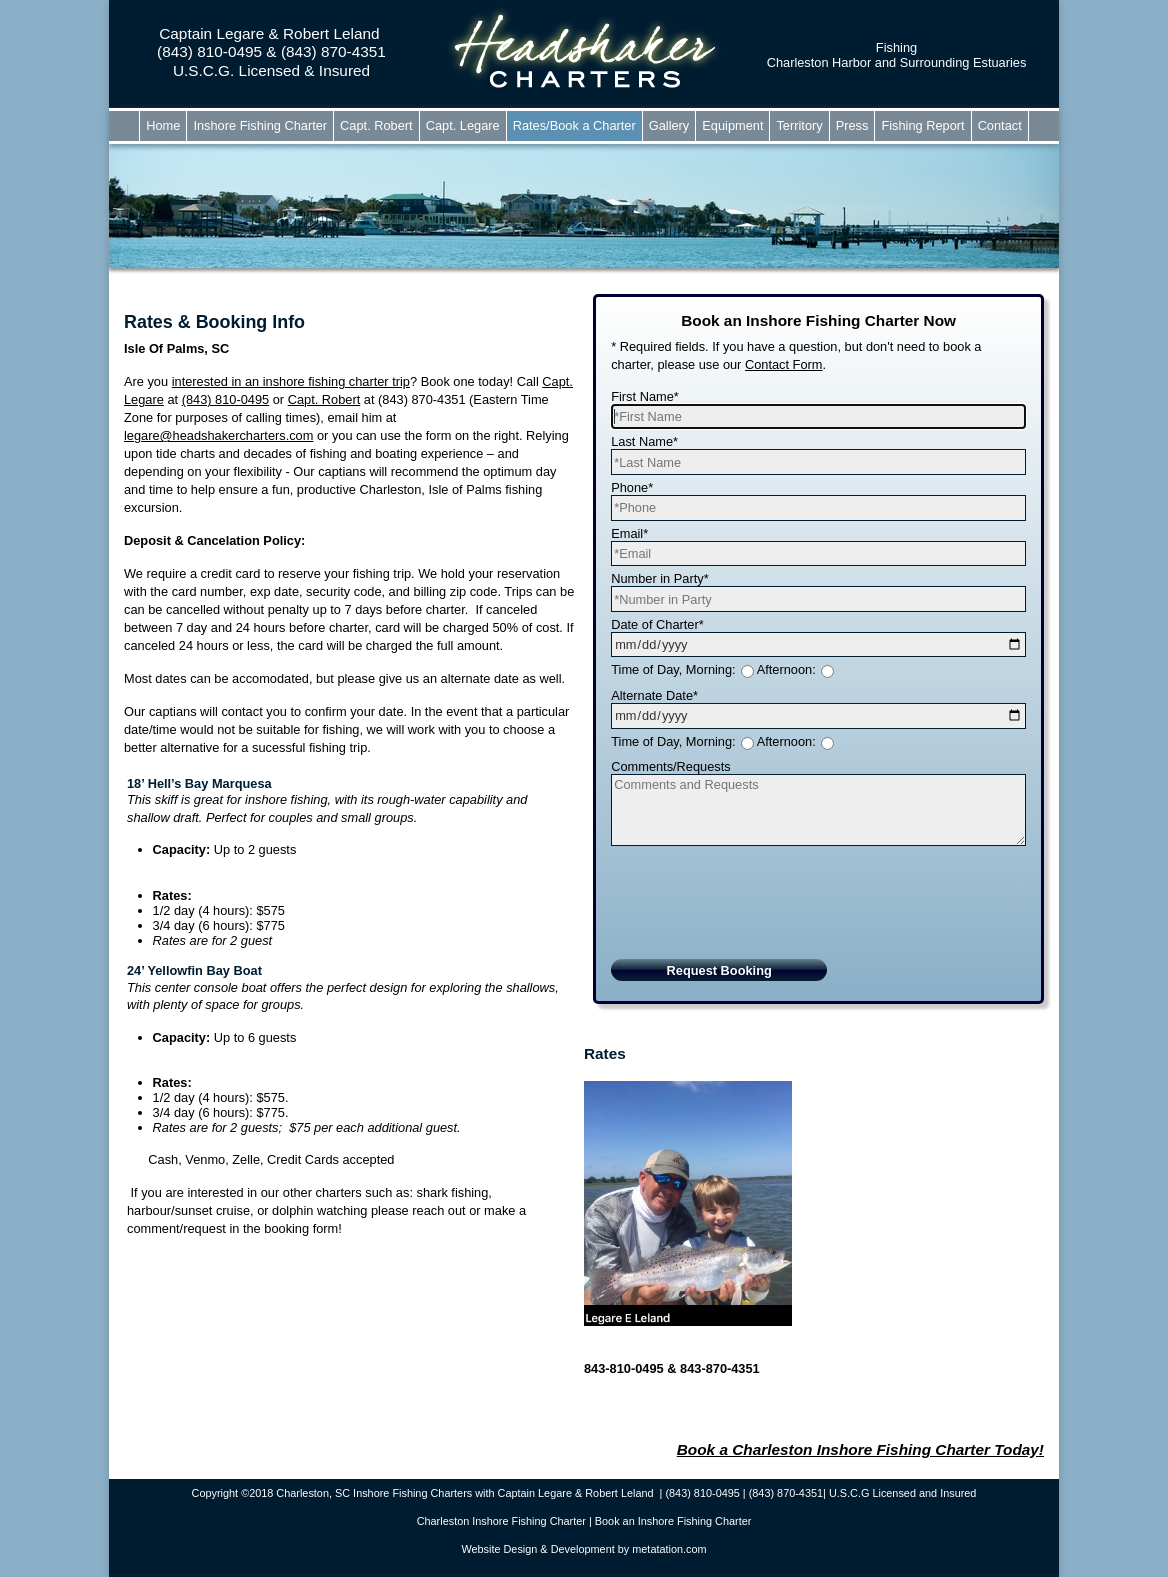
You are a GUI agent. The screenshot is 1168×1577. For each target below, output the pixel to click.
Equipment (732, 125)
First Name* (645, 396)
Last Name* (644, 441)
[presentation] (763, 915)
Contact (1000, 125)
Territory (799, 125)
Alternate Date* (654, 695)
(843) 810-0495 (226, 399)
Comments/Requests (670, 766)
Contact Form (784, 364)
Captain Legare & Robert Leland (271, 33)
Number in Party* (659, 578)
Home (163, 125)
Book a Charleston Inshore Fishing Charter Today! (860, 1449)
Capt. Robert (376, 125)
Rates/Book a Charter (574, 125)
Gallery (669, 125)
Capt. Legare (463, 125)
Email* (629, 533)
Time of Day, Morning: (673, 669)
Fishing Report (922, 125)
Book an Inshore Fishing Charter (673, 1521)
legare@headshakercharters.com (218, 435)
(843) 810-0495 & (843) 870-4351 (271, 51)
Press (852, 125)
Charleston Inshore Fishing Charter (501, 1521)
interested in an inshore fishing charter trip (291, 381)
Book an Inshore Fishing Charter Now (818, 320)
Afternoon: (786, 669)
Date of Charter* (657, 624)
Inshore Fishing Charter (260, 125)
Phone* (632, 487)
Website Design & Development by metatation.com (583, 1549)
